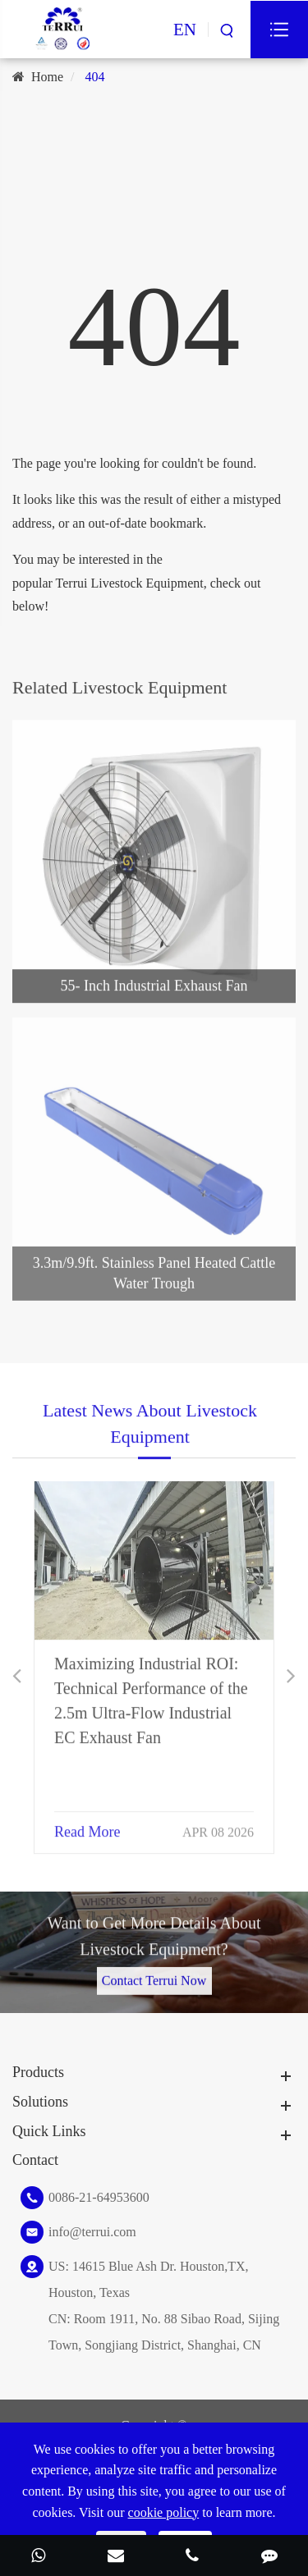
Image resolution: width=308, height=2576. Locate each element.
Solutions (40, 2101)
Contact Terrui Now (154, 1972)
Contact (35, 2160)
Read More (87, 1821)
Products (38, 2072)
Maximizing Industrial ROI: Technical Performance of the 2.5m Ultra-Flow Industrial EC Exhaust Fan (151, 1690)
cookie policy (164, 2512)
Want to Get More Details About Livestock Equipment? (153, 1945)
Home (47, 77)
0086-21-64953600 (98, 2197)
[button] (16, 1676)
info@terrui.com (92, 2232)
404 (95, 77)
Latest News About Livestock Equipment (150, 1432)
